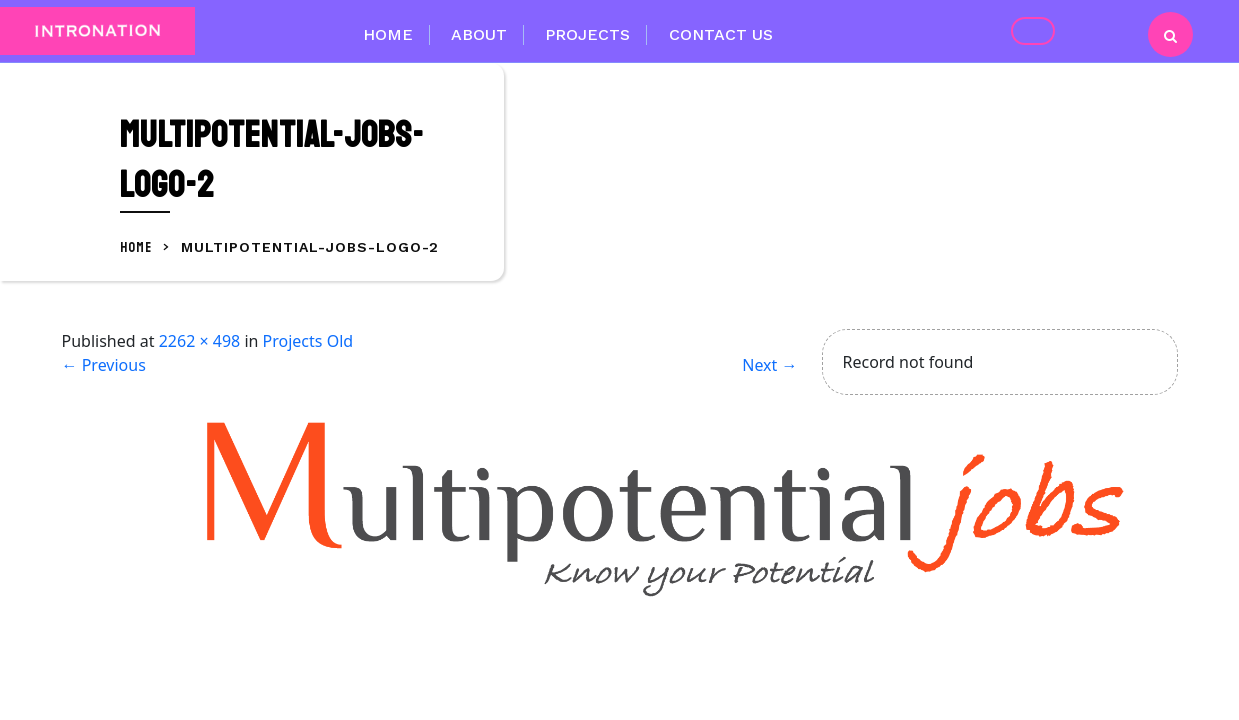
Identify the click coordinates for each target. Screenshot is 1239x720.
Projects (587, 34)
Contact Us (721, 34)
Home (388, 34)
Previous (104, 365)
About (479, 34)
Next (769, 365)
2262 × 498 (200, 341)
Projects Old (308, 341)
